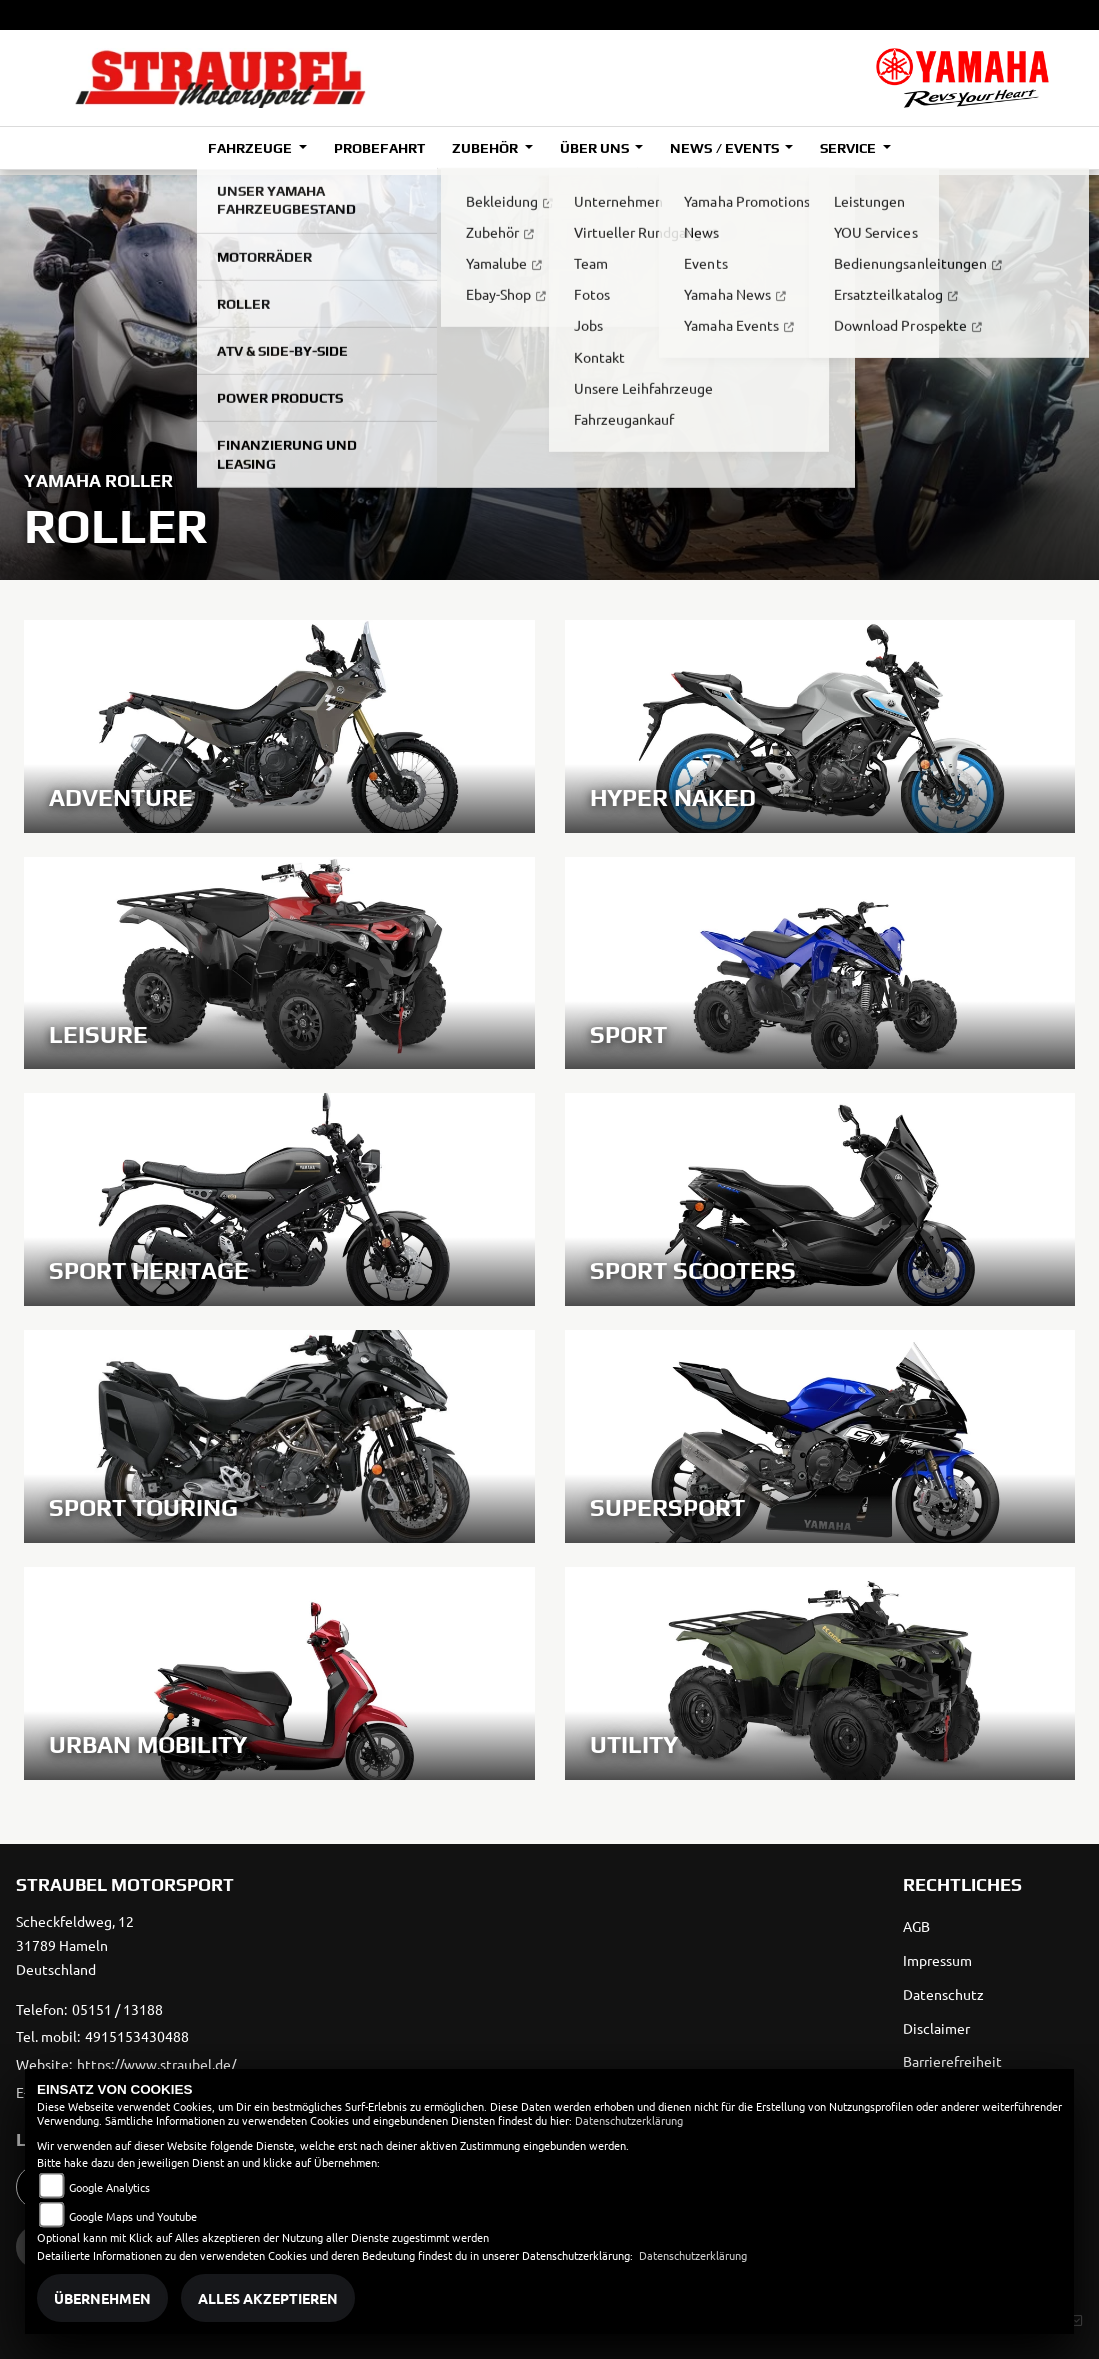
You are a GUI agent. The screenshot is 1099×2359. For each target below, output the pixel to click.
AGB (916, 1926)
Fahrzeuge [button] (251, 148)
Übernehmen (102, 2298)
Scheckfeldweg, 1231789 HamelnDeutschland (75, 1945)
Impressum (937, 1960)
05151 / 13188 (117, 2009)
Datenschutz (943, 1994)
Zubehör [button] (486, 148)
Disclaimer (936, 2028)
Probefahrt (379, 148)
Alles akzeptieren (268, 2298)
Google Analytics (109, 2187)
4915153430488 (137, 2036)
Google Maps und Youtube (133, 2216)
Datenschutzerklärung (629, 2120)
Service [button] (849, 148)
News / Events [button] (725, 148)
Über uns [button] (596, 148)
